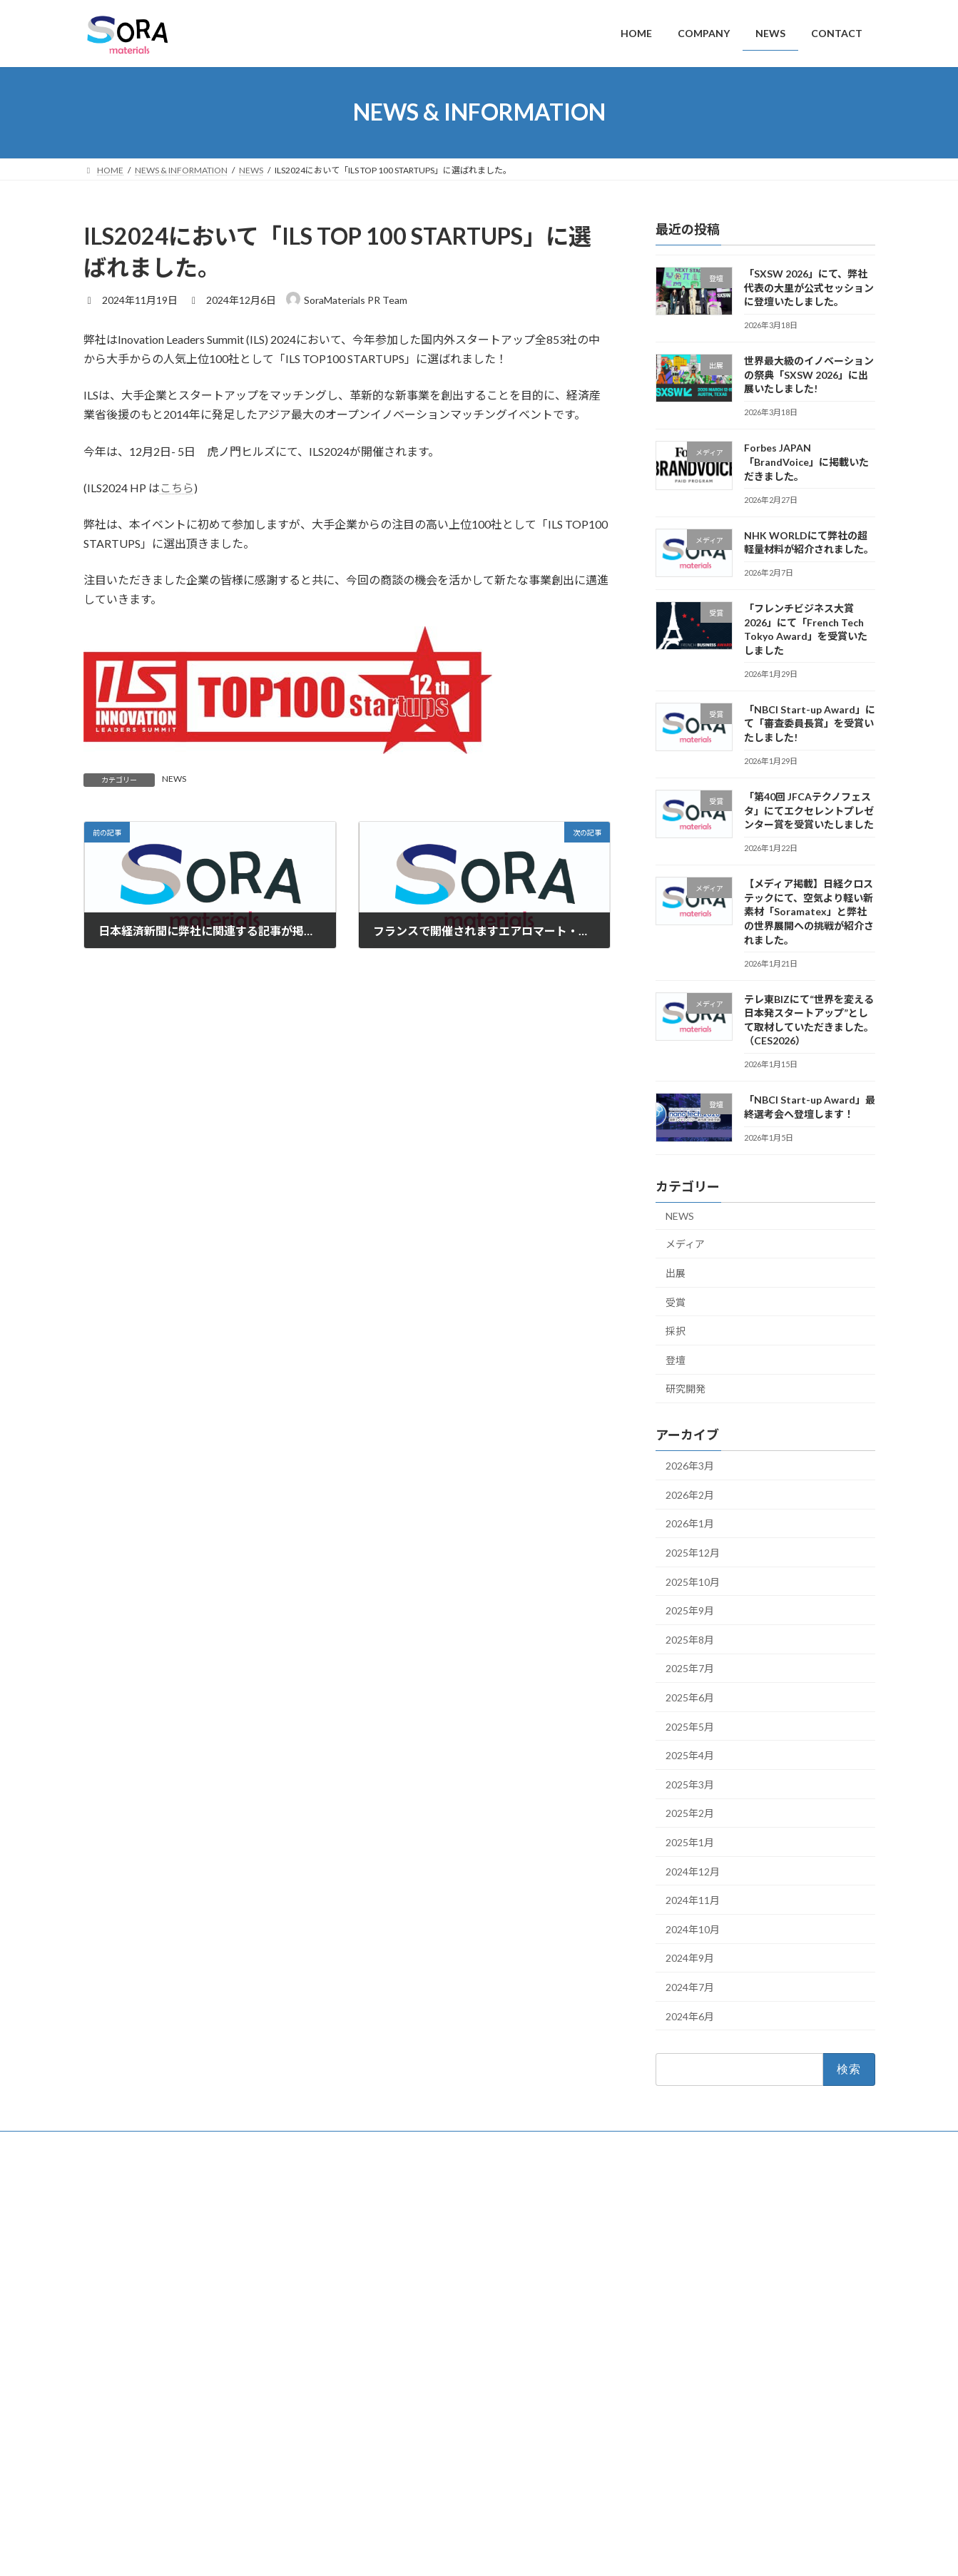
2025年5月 (690, 1726)
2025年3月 (690, 1784)
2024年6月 (690, 2016)
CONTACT (383, 2270)
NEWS (174, 778)
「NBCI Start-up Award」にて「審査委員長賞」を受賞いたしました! (809, 723)
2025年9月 (690, 1610)
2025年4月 (690, 1755)
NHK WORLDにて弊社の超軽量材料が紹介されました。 (745, 2343)
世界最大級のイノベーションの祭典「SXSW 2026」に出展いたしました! (808, 374)
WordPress (401, 2551)
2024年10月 (693, 1929)
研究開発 (685, 1389)
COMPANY (384, 2223)
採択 (676, 1331)
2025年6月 (690, 1697)
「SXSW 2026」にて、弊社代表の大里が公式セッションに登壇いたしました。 (808, 287)
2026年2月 (690, 1494)
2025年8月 (690, 1639)
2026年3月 (690, 1466)
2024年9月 (690, 1958)
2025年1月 (690, 1842)
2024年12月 (693, 1871)
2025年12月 (693, 1553)
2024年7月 (690, 1986)
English (674, 2466)
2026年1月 (690, 1523)
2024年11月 (693, 1900)
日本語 (673, 2485)
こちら (177, 487)
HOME (376, 2199)
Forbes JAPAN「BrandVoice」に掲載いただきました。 (805, 462)
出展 (676, 1273)
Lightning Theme (475, 2551)
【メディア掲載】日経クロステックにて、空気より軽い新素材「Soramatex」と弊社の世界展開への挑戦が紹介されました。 (808, 911)
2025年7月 (690, 1668)
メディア (685, 1244)
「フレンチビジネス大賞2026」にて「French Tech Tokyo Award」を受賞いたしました (748, 2384)
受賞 (676, 1301)
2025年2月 (690, 1813)
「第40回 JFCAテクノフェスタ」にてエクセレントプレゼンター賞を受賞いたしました (808, 810)
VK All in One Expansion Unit (570, 2551)
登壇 (676, 1359)
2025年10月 (693, 1581)
